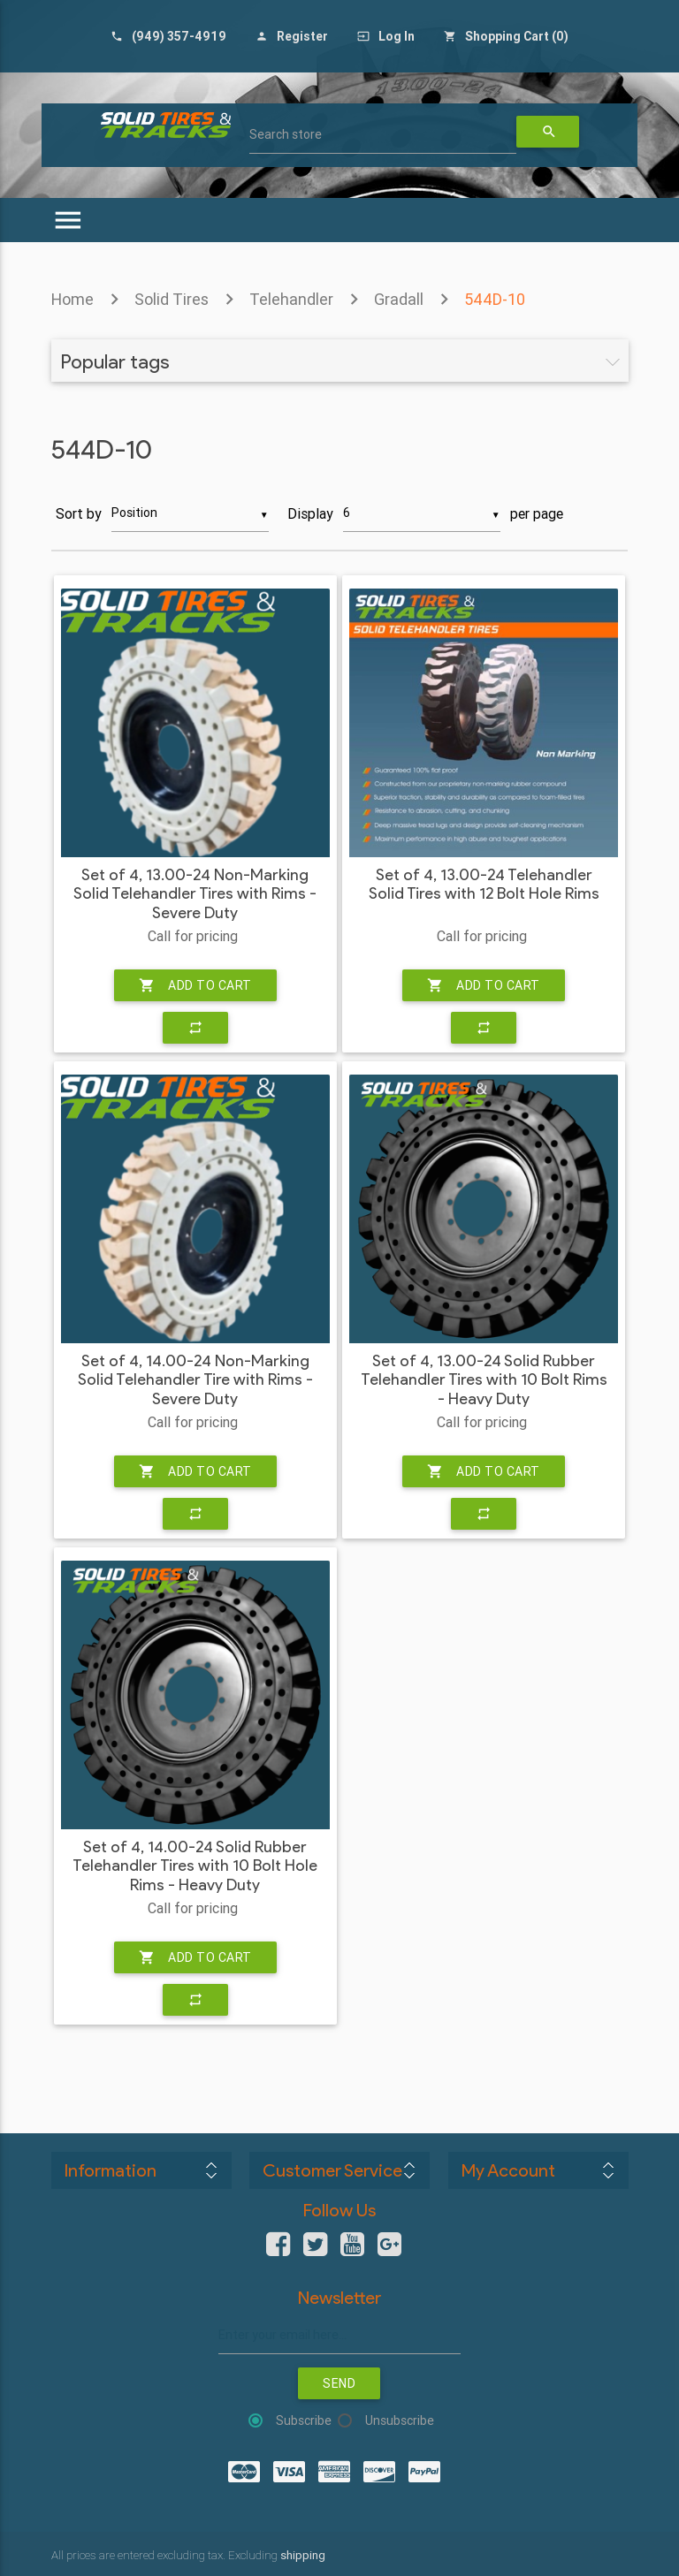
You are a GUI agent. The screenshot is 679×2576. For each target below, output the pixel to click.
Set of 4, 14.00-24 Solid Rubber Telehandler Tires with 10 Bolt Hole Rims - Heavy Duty (194, 1866)
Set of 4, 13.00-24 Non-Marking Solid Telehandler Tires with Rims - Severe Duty (195, 894)
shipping (302, 2555)
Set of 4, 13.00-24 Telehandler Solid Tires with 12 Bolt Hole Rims (484, 885)
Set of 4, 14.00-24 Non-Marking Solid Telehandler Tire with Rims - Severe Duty (195, 1380)
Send (339, 2383)
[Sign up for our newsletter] (339, 2335)
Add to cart (195, 985)
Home (72, 299)
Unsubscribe (399, 2420)
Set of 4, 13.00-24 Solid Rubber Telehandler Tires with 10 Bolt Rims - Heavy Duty (484, 1380)
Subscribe (304, 2420)
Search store (285, 134)
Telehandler (291, 299)
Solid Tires (171, 299)
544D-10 (494, 299)
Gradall (398, 299)
